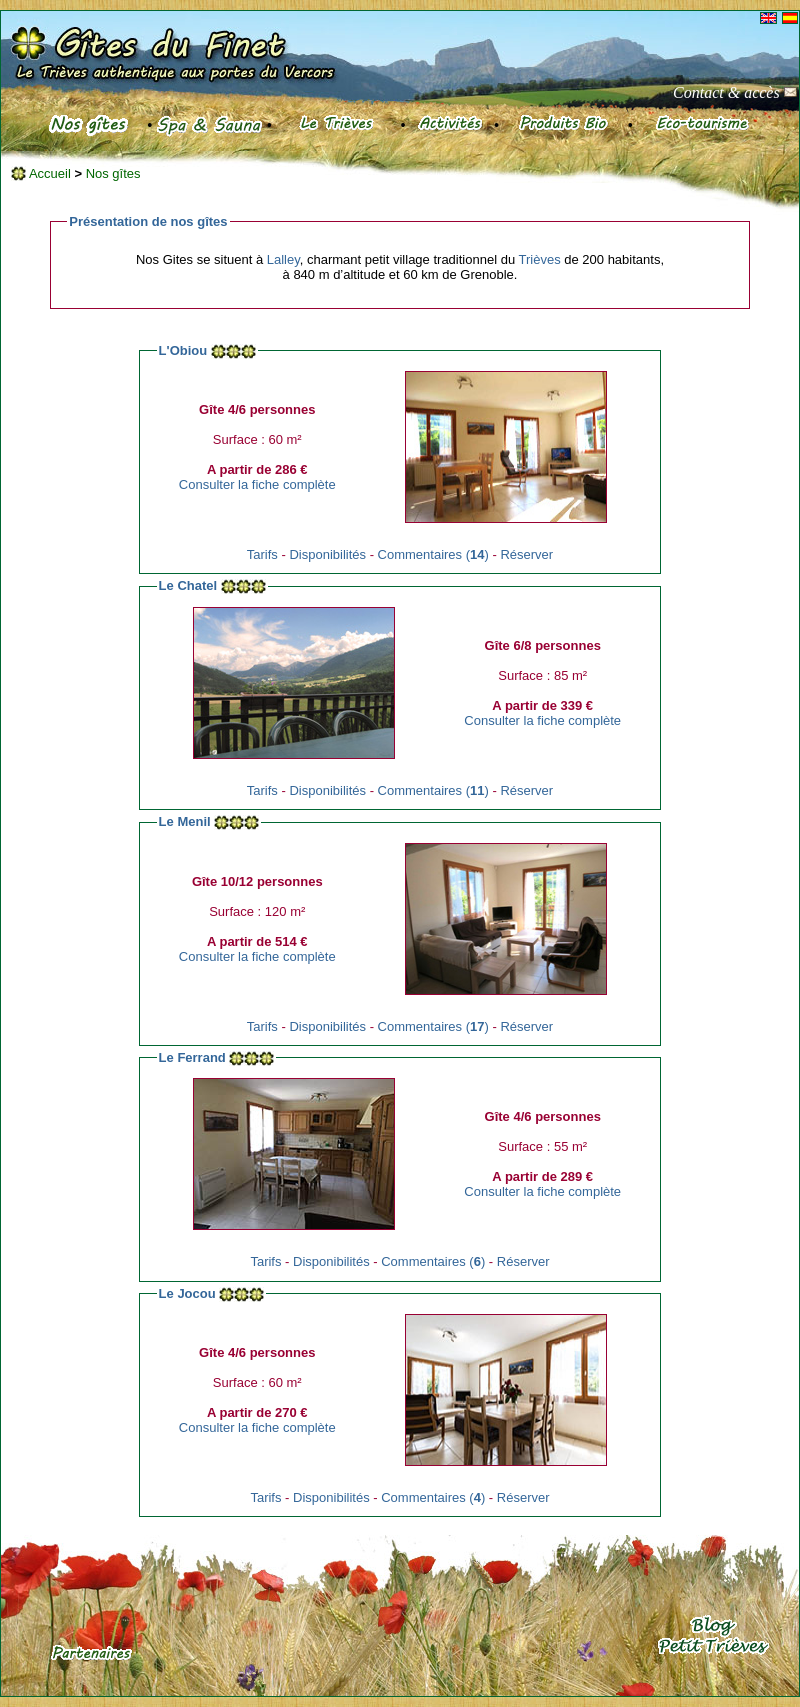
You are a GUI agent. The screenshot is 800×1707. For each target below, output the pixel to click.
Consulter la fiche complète (257, 484)
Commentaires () (433, 554)
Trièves (540, 259)
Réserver (526, 554)
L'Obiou (183, 350)
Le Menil (185, 821)
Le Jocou (187, 1293)
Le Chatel (188, 585)
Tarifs (262, 554)
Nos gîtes (113, 173)
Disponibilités (327, 554)
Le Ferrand (192, 1057)
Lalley (283, 259)
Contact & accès (735, 92)
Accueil (41, 173)
